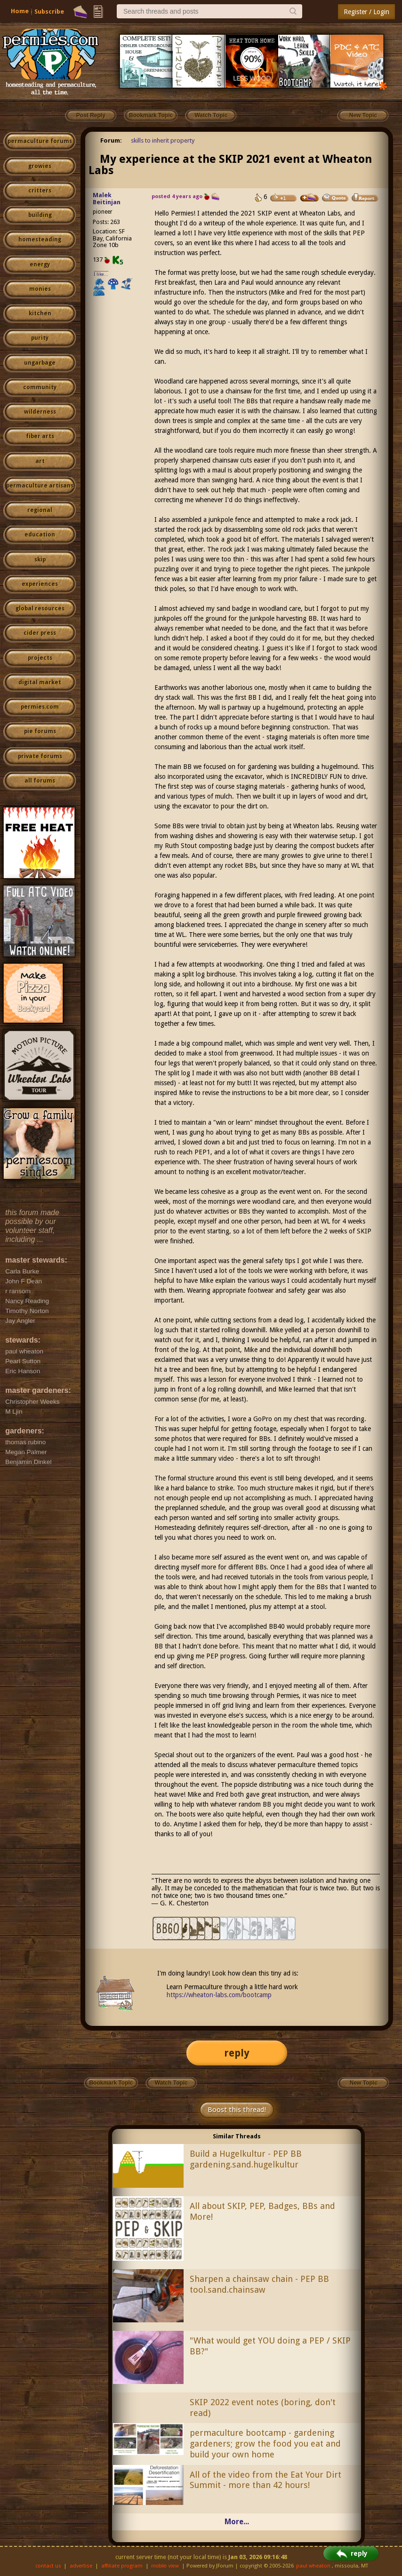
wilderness (40, 411)
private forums (40, 756)
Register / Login (366, 12)
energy (40, 264)
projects (40, 658)
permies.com (40, 707)
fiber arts (40, 436)
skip (40, 559)
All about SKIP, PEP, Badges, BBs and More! (262, 2211)
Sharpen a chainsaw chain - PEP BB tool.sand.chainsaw (259, 2284)
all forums (39, 780)
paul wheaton (313, 2566)
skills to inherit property (162, 140)
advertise (81, 2566)
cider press (40, 633)
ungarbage (40, 363)
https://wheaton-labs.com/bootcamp (219, 1995)
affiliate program (122, 2566)
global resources (40, 608)
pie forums (40, 731)
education (39, 534)
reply (236, 2053)
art (40, 461)
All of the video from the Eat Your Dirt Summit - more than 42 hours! (265, 2480)
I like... (101, 274)
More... (237, 2521)
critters (39, 190)
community (39, 387)
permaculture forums (40, 141)
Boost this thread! (237, 2109)
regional (39, 510)
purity (39, 338)
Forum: (111, 140)
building (40, 215)
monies (40, 289)
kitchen (40, 313)
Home (20, 11)
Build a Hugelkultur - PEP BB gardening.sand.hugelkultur (246, 2159)
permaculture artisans (39, 485)
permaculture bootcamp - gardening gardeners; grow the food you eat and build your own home (265, 2443)
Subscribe (49, 11)
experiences (40, 584)
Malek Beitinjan (107, 199)
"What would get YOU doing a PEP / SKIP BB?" (270, 2346)
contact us (48, 2566)
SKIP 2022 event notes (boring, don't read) (263, 2407)
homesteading (39, 239)
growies (39, 166)
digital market (39, 682)
